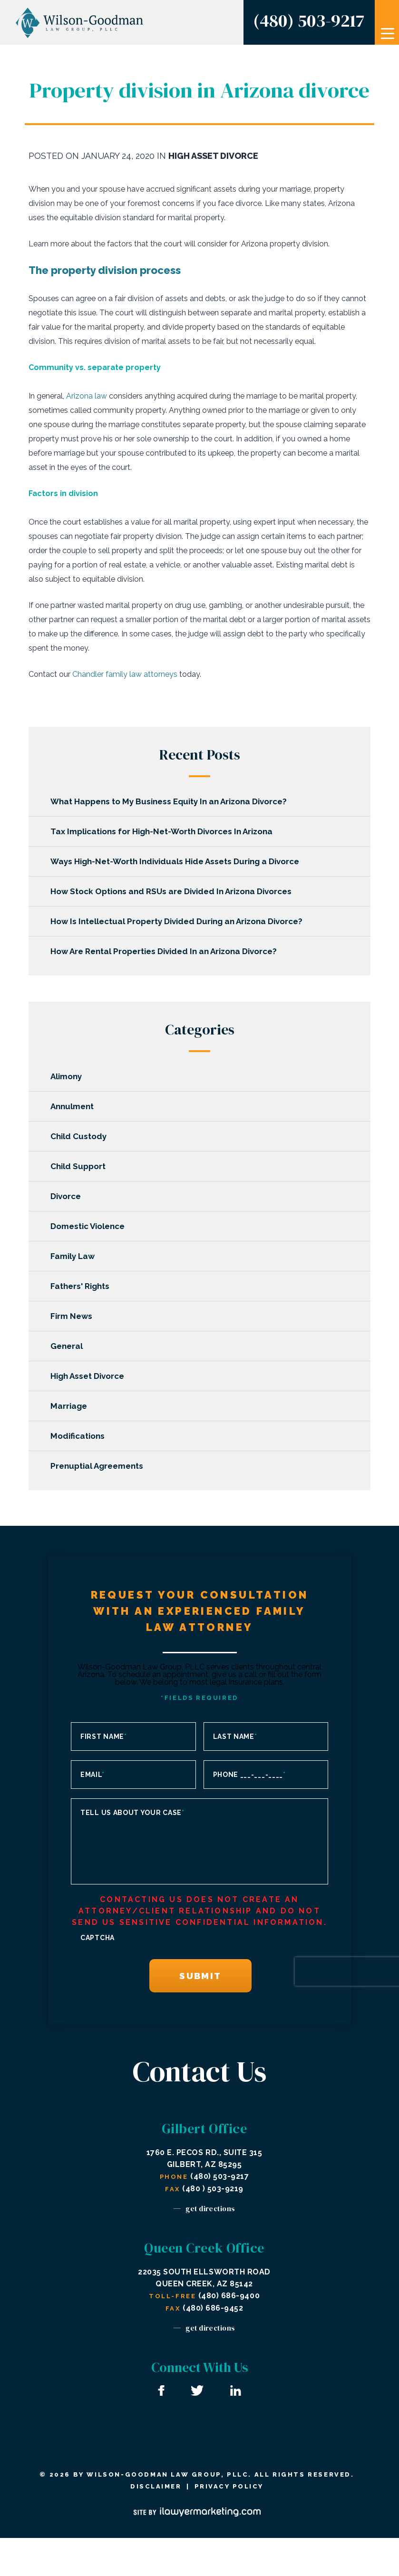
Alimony (68, 1076)
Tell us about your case (132, 1812)
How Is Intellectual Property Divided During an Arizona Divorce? (178, 921)
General (68, 1346)
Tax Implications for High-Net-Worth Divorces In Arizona (163, 831)
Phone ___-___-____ (249, 1774)
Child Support (79, 1166)
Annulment (74, 1106)
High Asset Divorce (213, 156)
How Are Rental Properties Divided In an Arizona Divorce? (165, 951)
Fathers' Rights (81, 1286)
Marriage (70, 1406)
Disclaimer (155, 2486)
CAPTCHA (97, 1937)
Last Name (235, 1736)
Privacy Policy (229, 2486)
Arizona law (86, 395)
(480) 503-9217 (308, 20)
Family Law (74, 1256)
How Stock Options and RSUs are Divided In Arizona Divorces (172, 891)
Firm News (73, 1316)
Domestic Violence (89, 1226)
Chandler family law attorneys (124, 674)
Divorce (67, 1196)
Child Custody (80, 1136)
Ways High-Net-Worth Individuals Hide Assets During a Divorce (176, 861)
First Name (103, 1736)
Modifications (79, 1436)
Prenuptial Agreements (98, 1466)
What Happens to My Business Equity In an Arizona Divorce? (170, 801)
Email (92, 1774)
